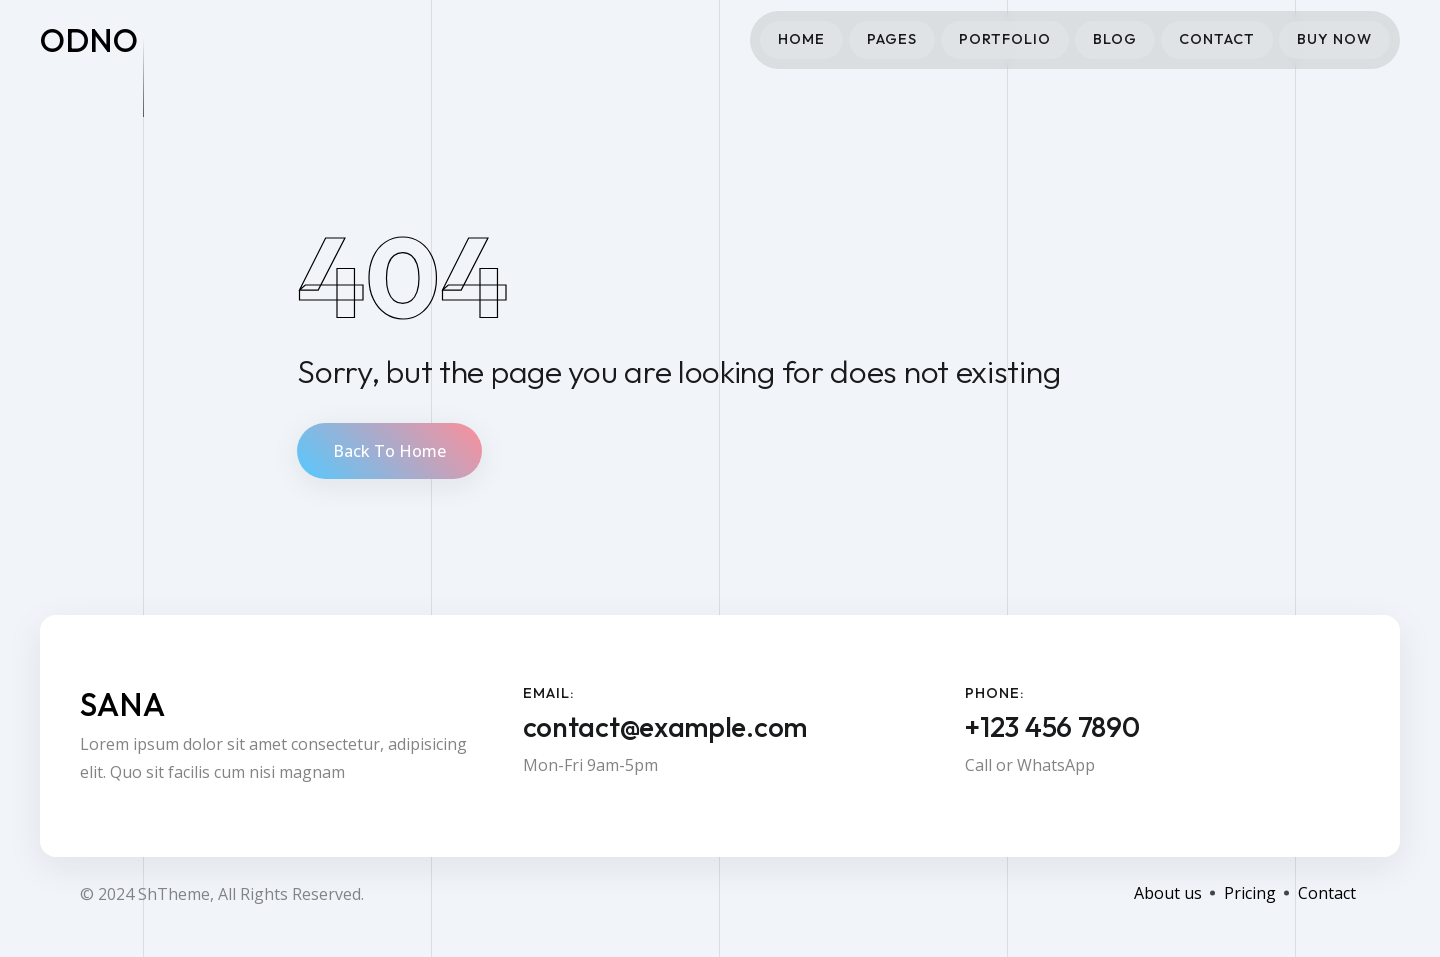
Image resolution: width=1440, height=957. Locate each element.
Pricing (1250, 893)
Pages (892, 39)
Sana (123, 704)
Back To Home (389, 451)
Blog (1115, 39)
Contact (1217, 39)
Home (801, 39)
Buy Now (1334, 39)
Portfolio (1005, 39)
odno (89, 40)
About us (1168, 893)
